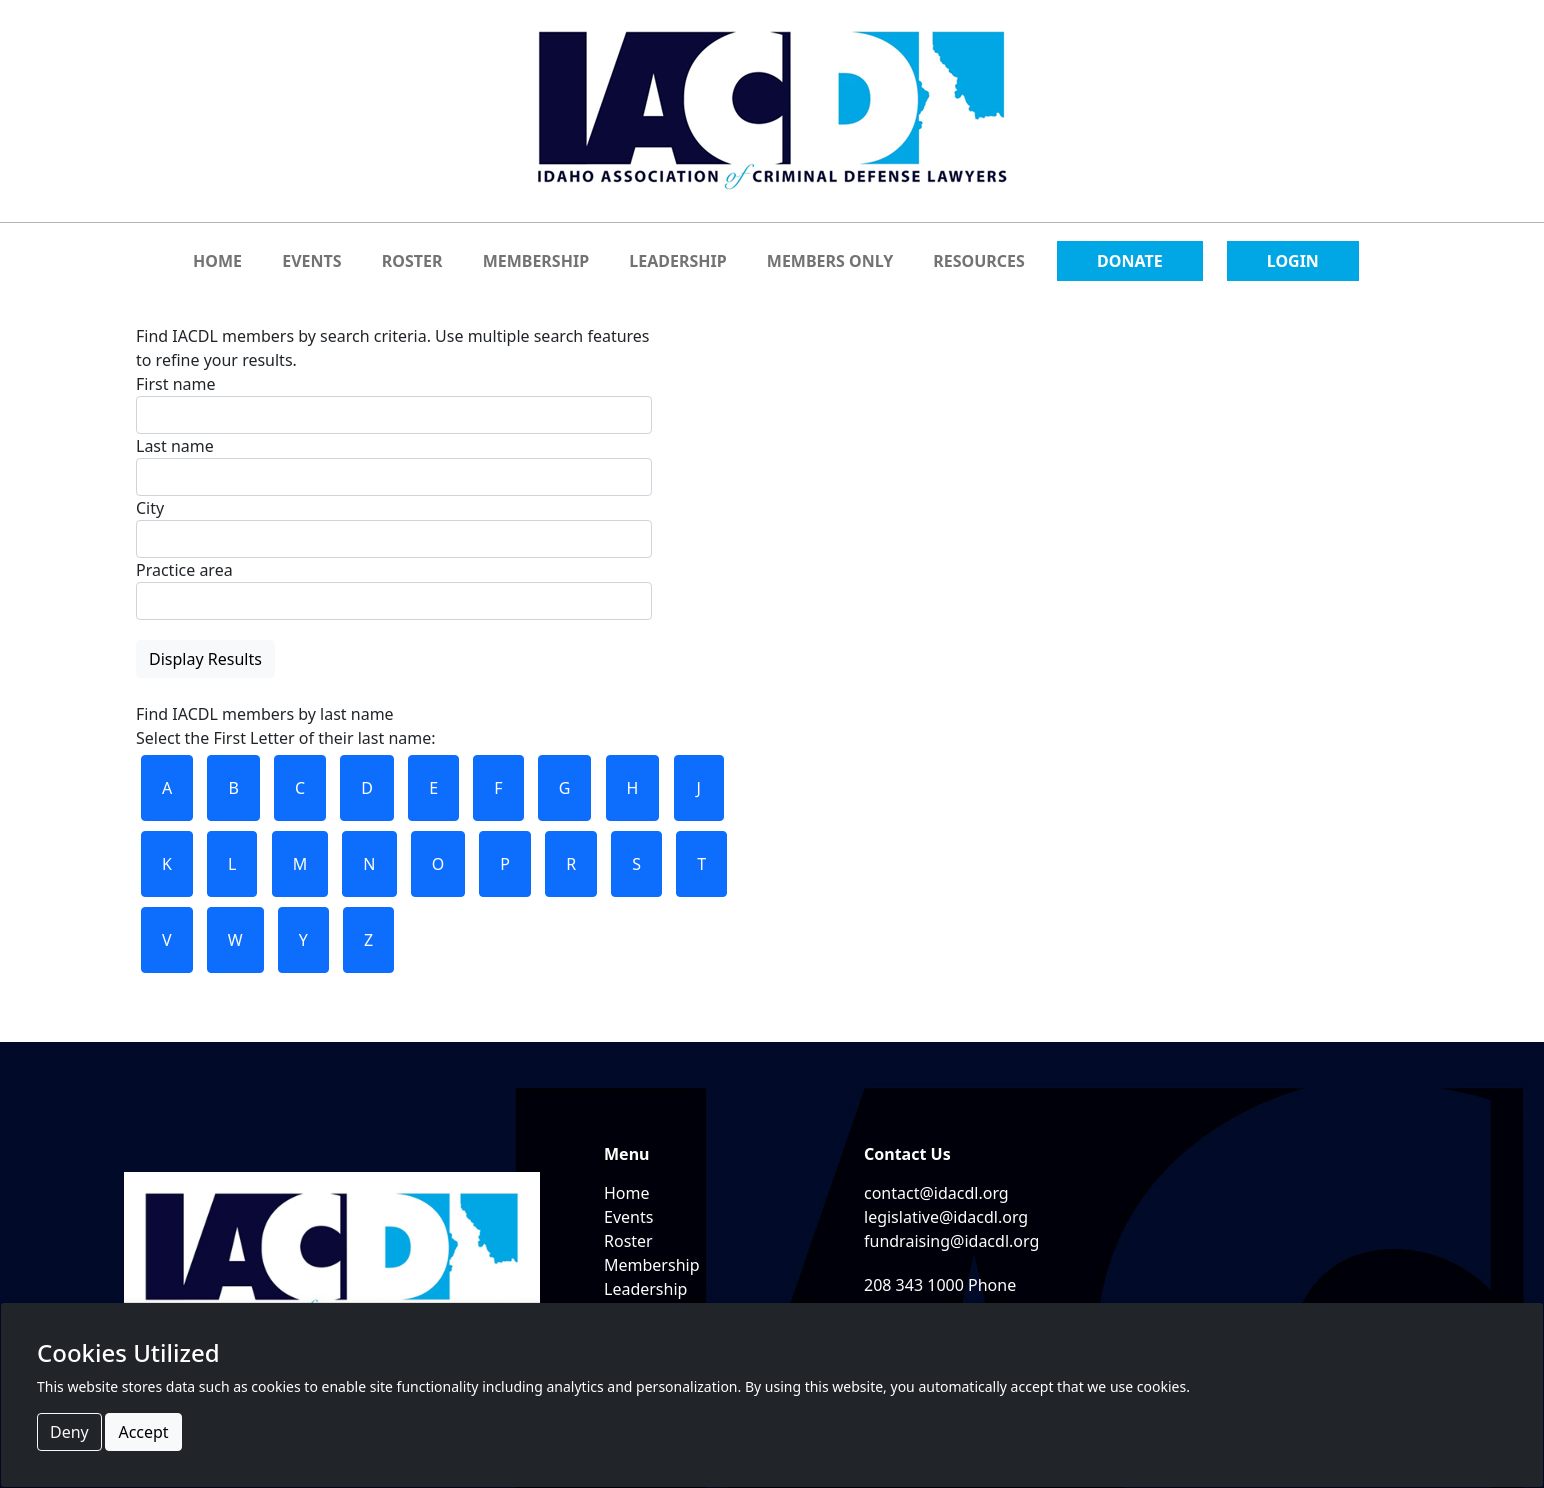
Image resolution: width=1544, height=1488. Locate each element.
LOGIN (1293, 261)
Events (628, 1217)
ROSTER (412, 261)
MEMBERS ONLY (830, 261)
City (150, 508)
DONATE (1130, 261)
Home (627, 1193)
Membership (652, 1265)
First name (176, 384)
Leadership (645, 1289)
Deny (69, 1432)
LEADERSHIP (677, 261)
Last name (175, 446)
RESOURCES (979, 261)
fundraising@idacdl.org (951, 1241)
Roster (628, 1241)
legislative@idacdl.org (946, 1217)
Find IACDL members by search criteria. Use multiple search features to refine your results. (394, 501)
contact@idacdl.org (936, 1193)
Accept (143, 1432)
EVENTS (311, 261)
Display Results (205, 659)
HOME (217, 261)
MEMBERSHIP (536, 261)
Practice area (184, 570)
